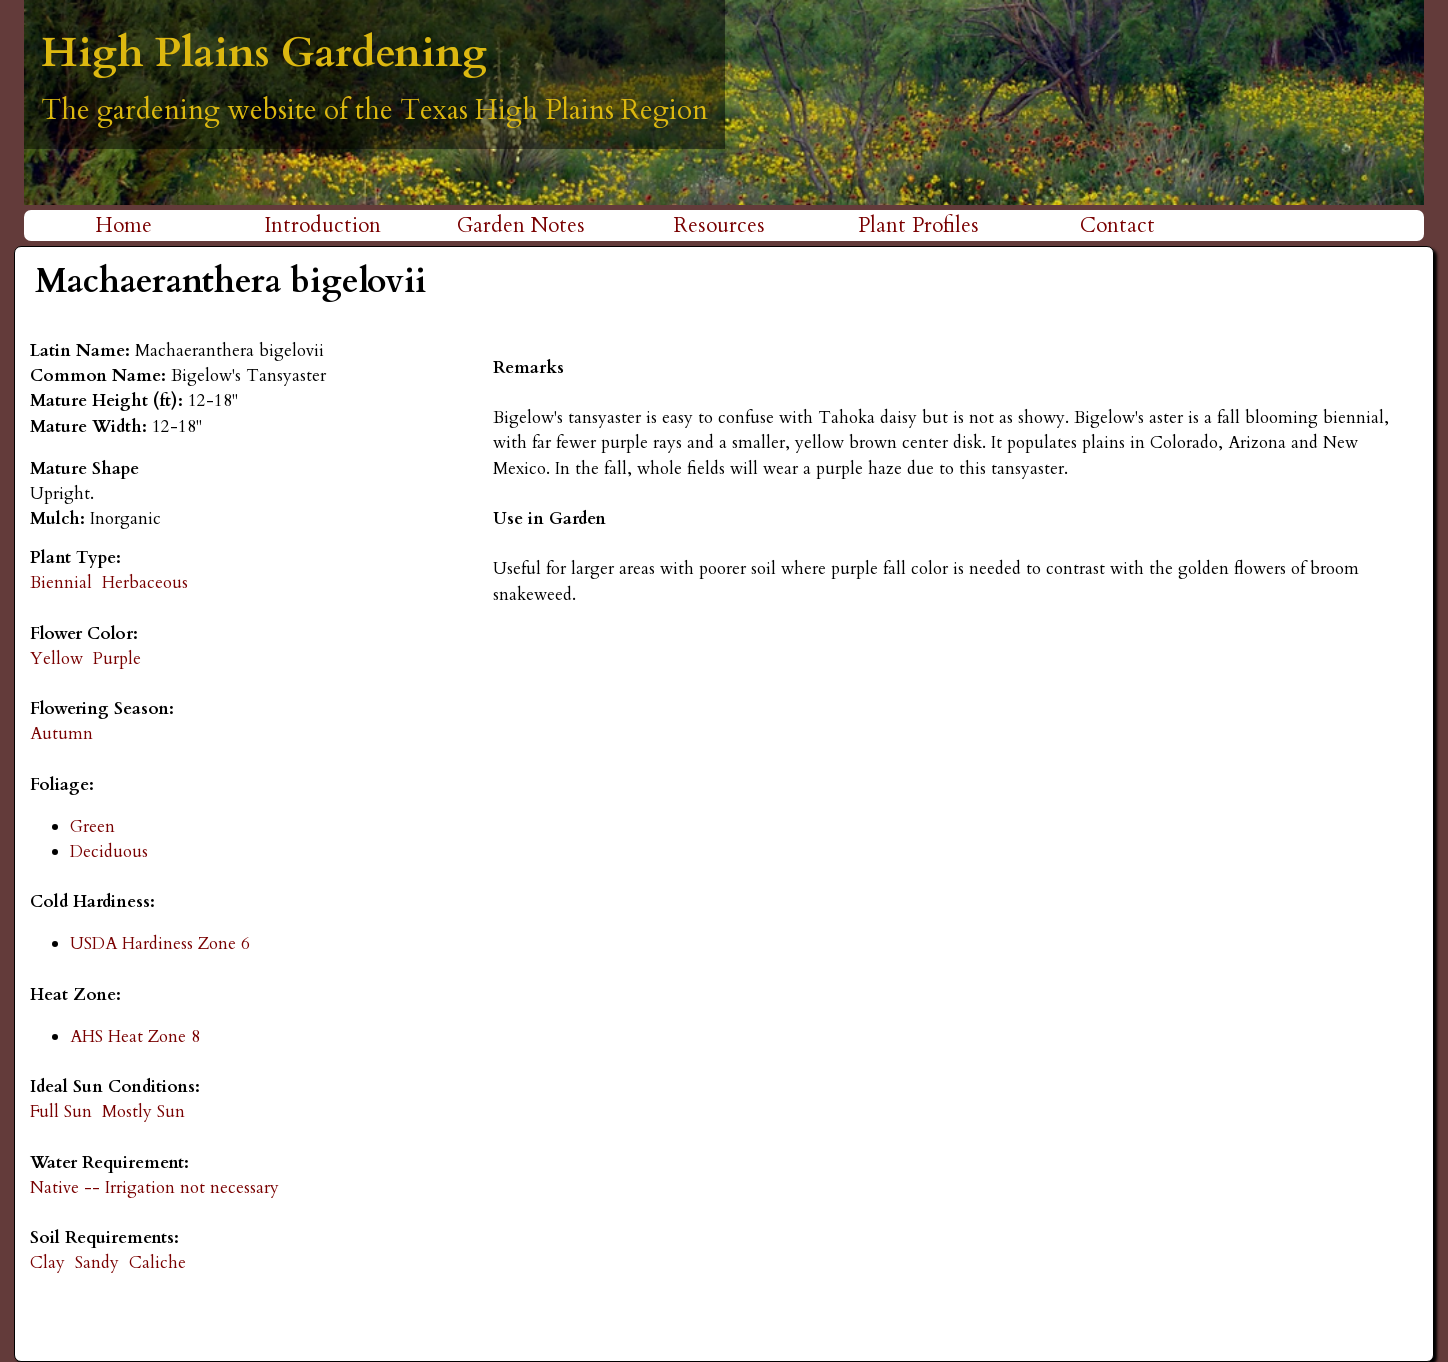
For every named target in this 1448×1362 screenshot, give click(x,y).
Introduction (322, 225)
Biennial (61, 582)
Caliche (157, 1262)
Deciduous (109, 851)
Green (92, 826)
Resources (719, 225)
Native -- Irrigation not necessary (154, 1187)
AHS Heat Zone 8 (135, 1036)
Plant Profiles (918, 225)
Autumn (61, 733)
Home (123, 225)
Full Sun (61, 1111)
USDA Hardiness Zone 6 (160, 943)
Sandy (97, 1262)
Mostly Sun (143, 1111)
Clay (47, 1262)
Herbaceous (145, 582)
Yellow (56, 658)
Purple (117, 658)
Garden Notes (521, 225)
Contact (1117, 225)
